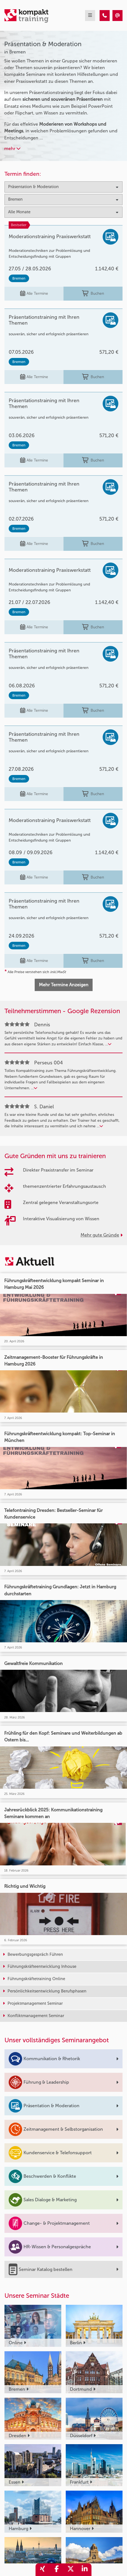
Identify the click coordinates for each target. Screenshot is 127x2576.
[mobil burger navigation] (90, 15)
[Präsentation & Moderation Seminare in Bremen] (105, 15)
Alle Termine (34, 294)
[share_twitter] (70, 2569)
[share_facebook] (57, 2569)
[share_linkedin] (84, 2569)
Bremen (18, 278)
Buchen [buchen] (93, 294)
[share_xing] (43, 2569)
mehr (12, 148)
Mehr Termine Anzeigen (63, 984)
